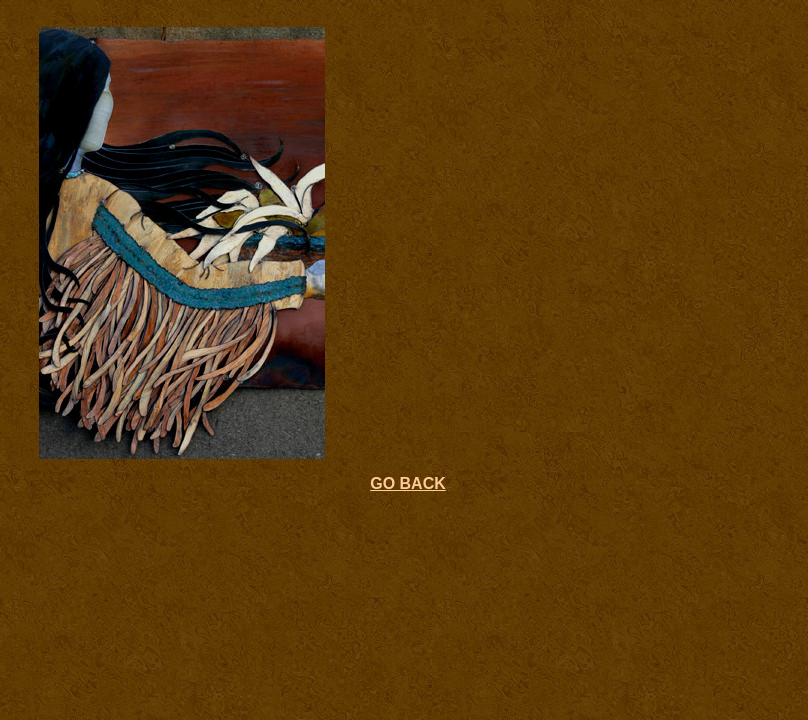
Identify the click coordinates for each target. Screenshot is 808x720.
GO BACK (408, 483)
